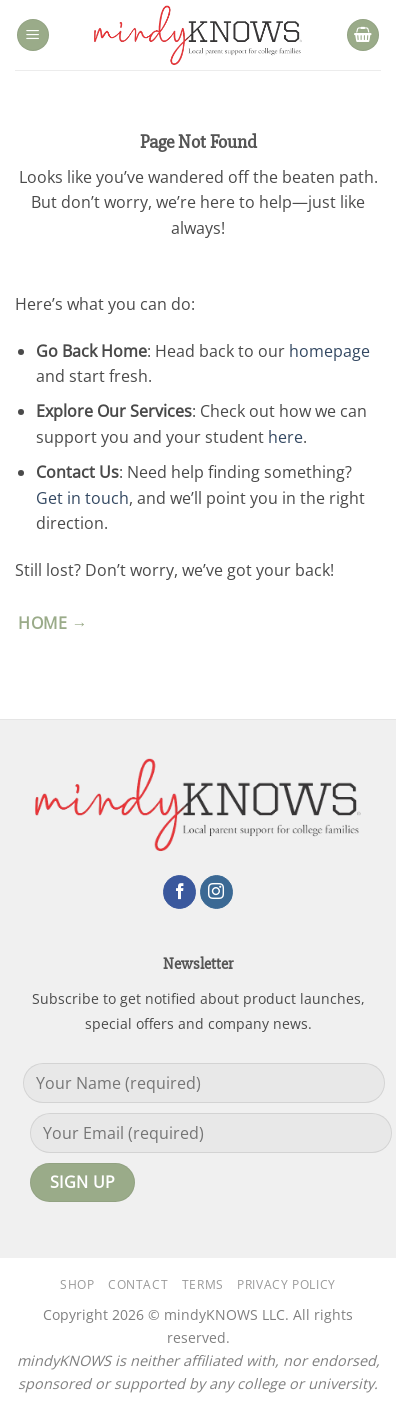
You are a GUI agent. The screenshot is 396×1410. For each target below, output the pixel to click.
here (285, 437)
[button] (33, 35)
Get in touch (82, 498)
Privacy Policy (286, 1284)
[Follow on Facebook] (179, 892)
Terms (203, 1284)
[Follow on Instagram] (216, 892)
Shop (77, 1284)
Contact (138, 1284)
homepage (329, 351)
